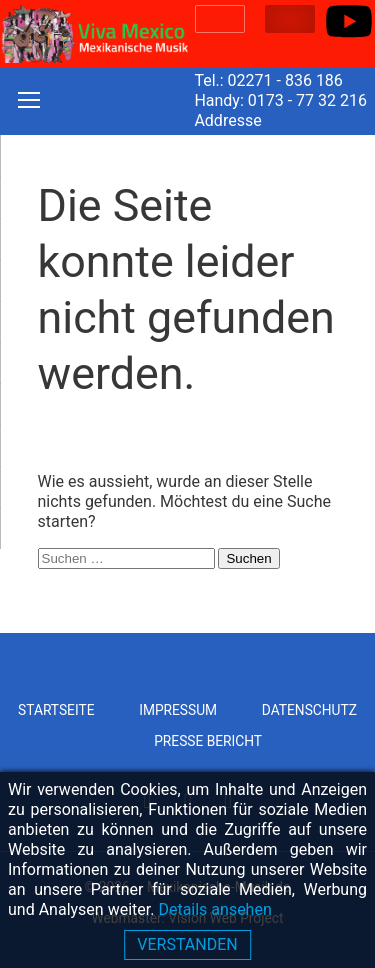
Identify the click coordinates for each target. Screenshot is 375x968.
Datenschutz (309, 710)
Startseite (56, 710)
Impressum (178, 710)
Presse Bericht (208, 741)
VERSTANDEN (187, 944)
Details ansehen (214, 909)
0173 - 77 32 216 (307, 100)
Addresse (227, 120)
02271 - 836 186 (285, 80)
